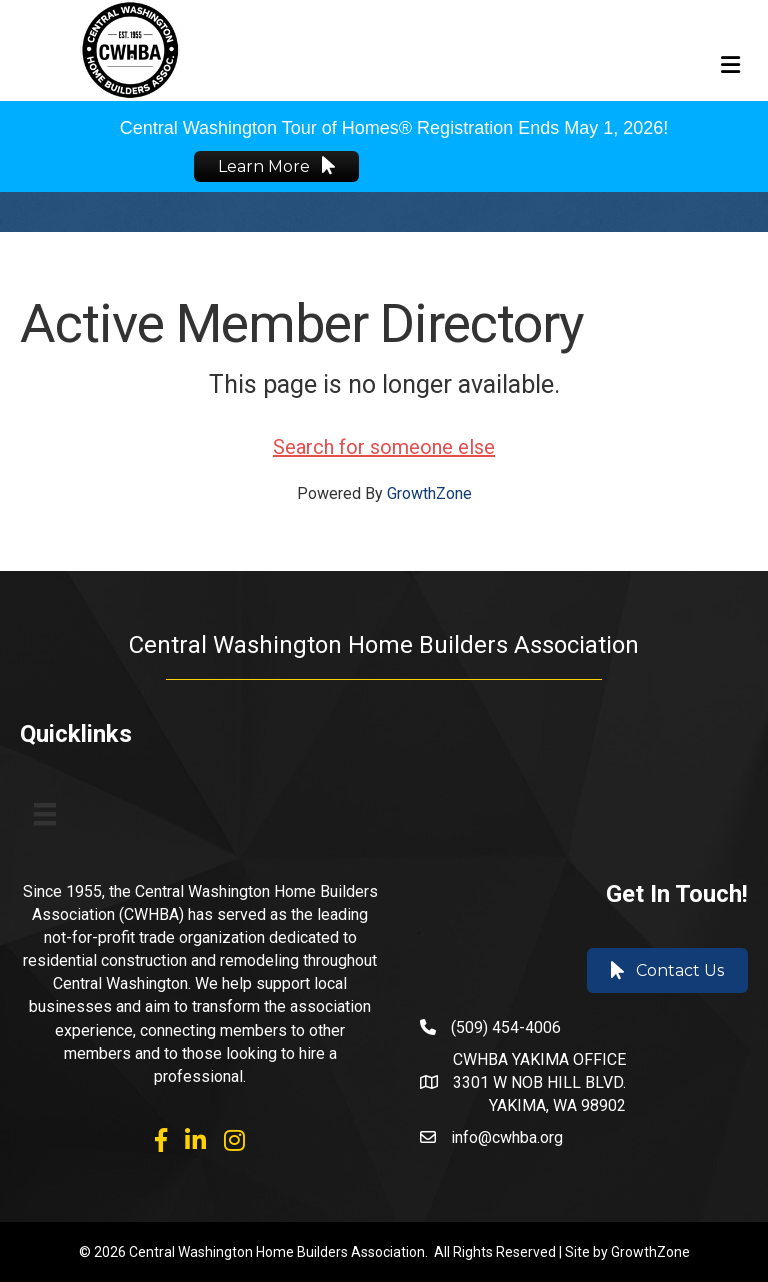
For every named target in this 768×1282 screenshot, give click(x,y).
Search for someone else (384, 447)
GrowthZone (429, 493)
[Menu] (45, 814)
